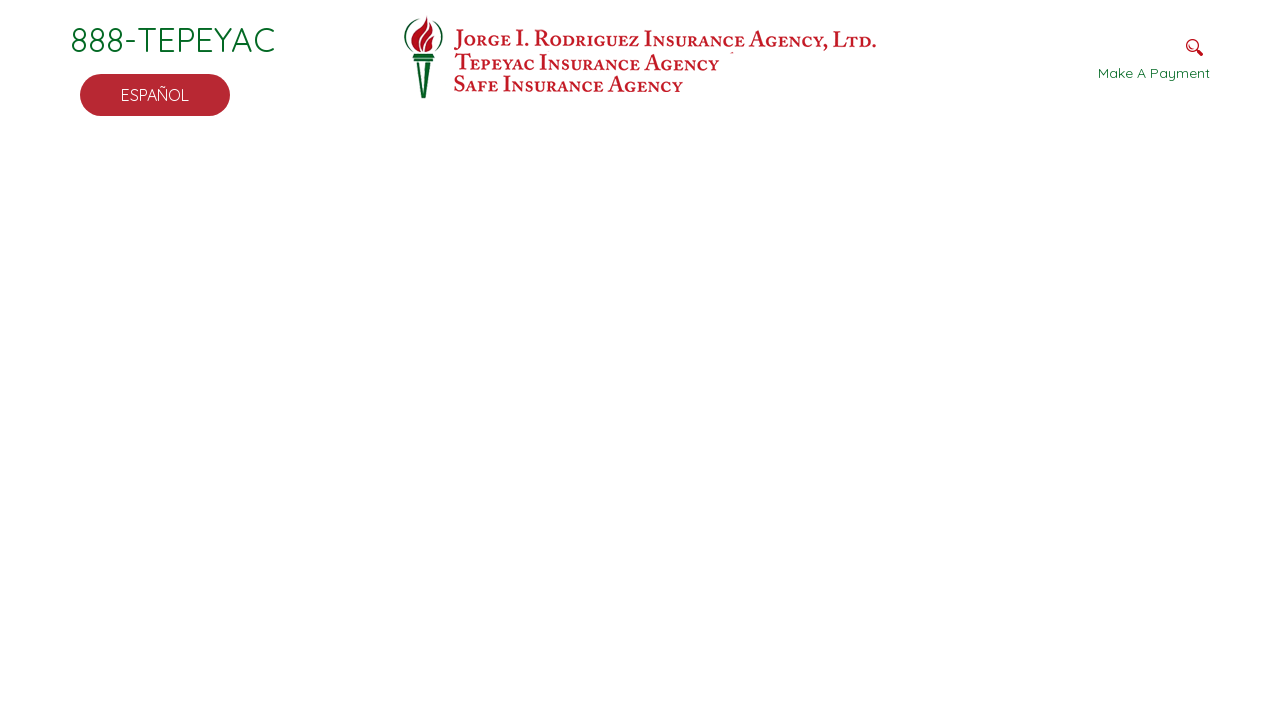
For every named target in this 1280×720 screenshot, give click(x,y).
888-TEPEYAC (172, 39)
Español (155, 95)
